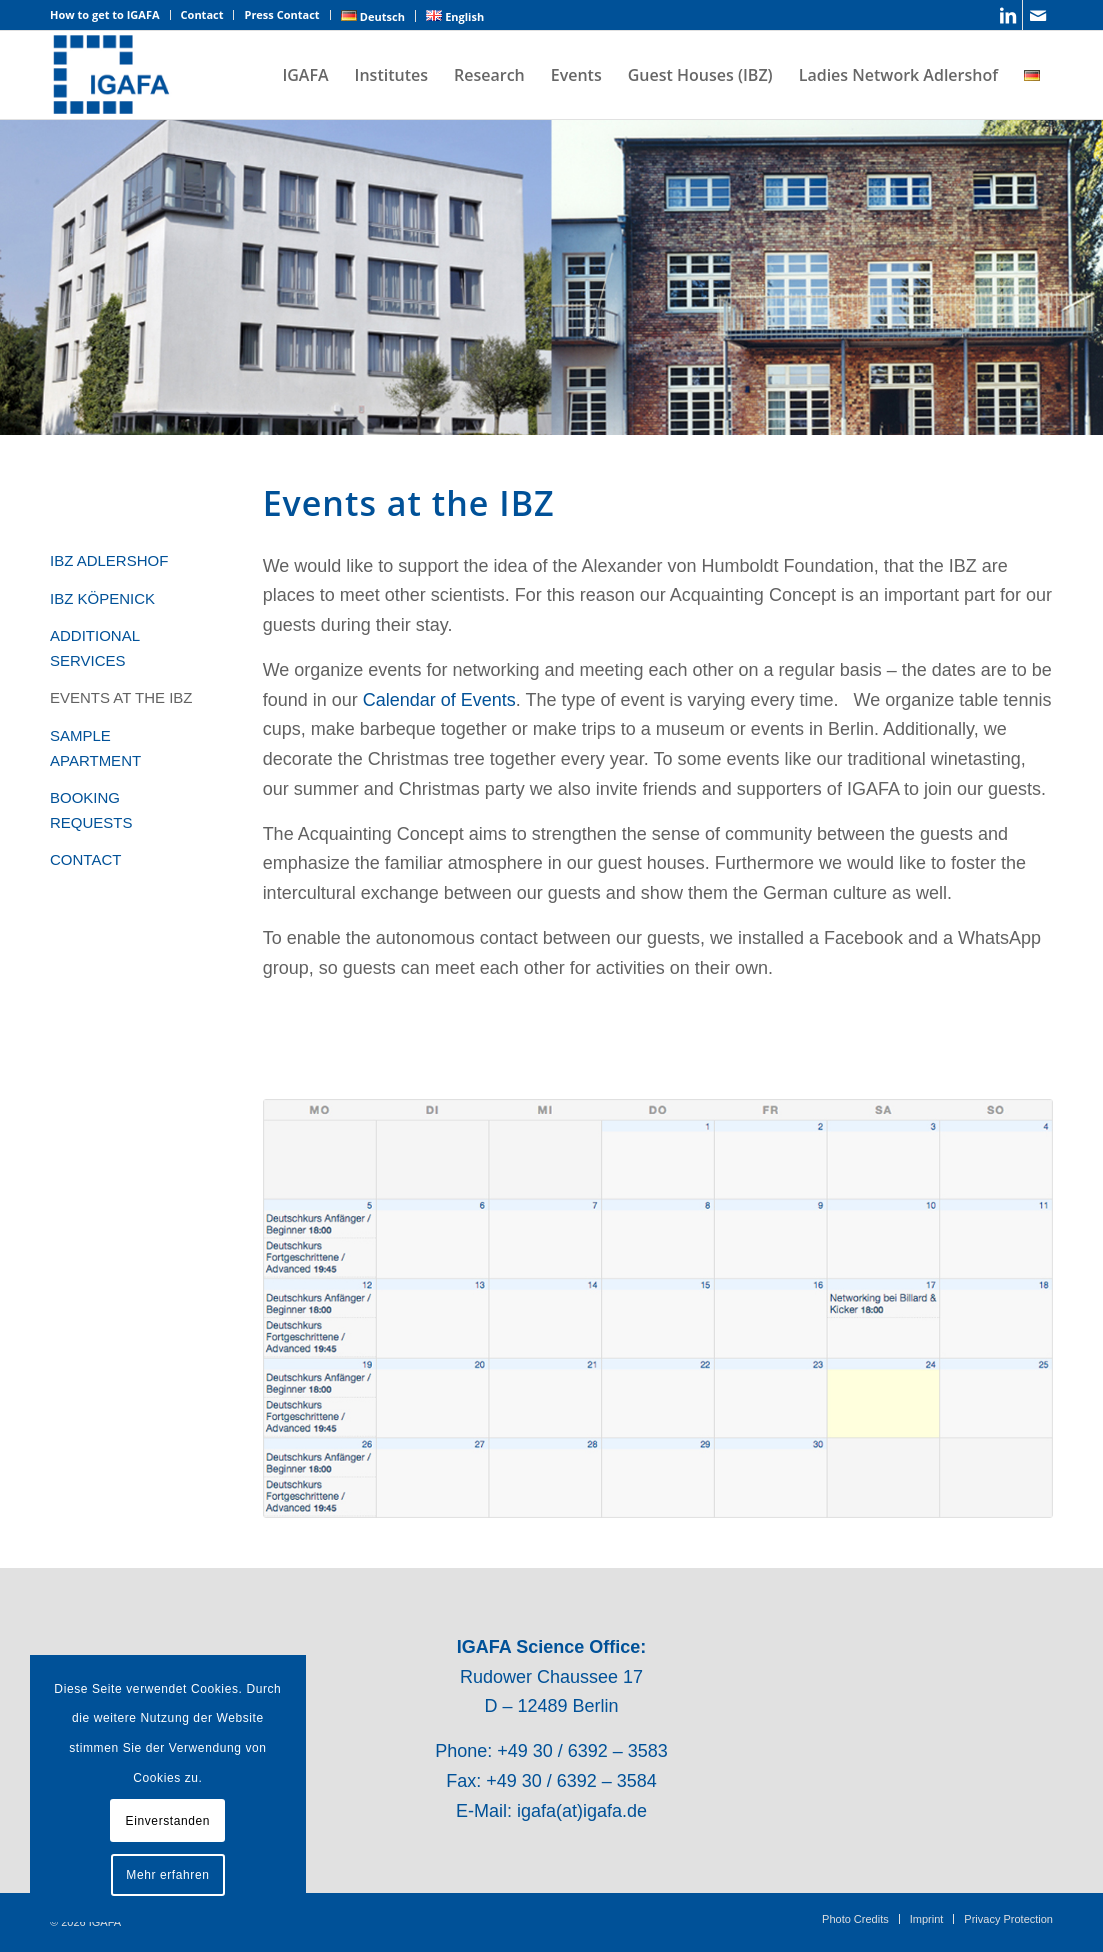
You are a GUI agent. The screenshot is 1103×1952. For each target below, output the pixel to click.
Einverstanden (168, 1821)
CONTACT (85, 859)
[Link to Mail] (1038, 15)
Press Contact (281, 14)
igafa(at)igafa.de (582, 1811)
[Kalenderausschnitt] (658, 1308)
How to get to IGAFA (105, 14)
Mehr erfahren (167, 1875)
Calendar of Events (439, 700)
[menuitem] (110, 15)
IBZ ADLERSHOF (109, 560)
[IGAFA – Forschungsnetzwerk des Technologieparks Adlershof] (111, 75)
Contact (202, 14)
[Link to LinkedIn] (1007, 15)
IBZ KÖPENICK (102, 598)
